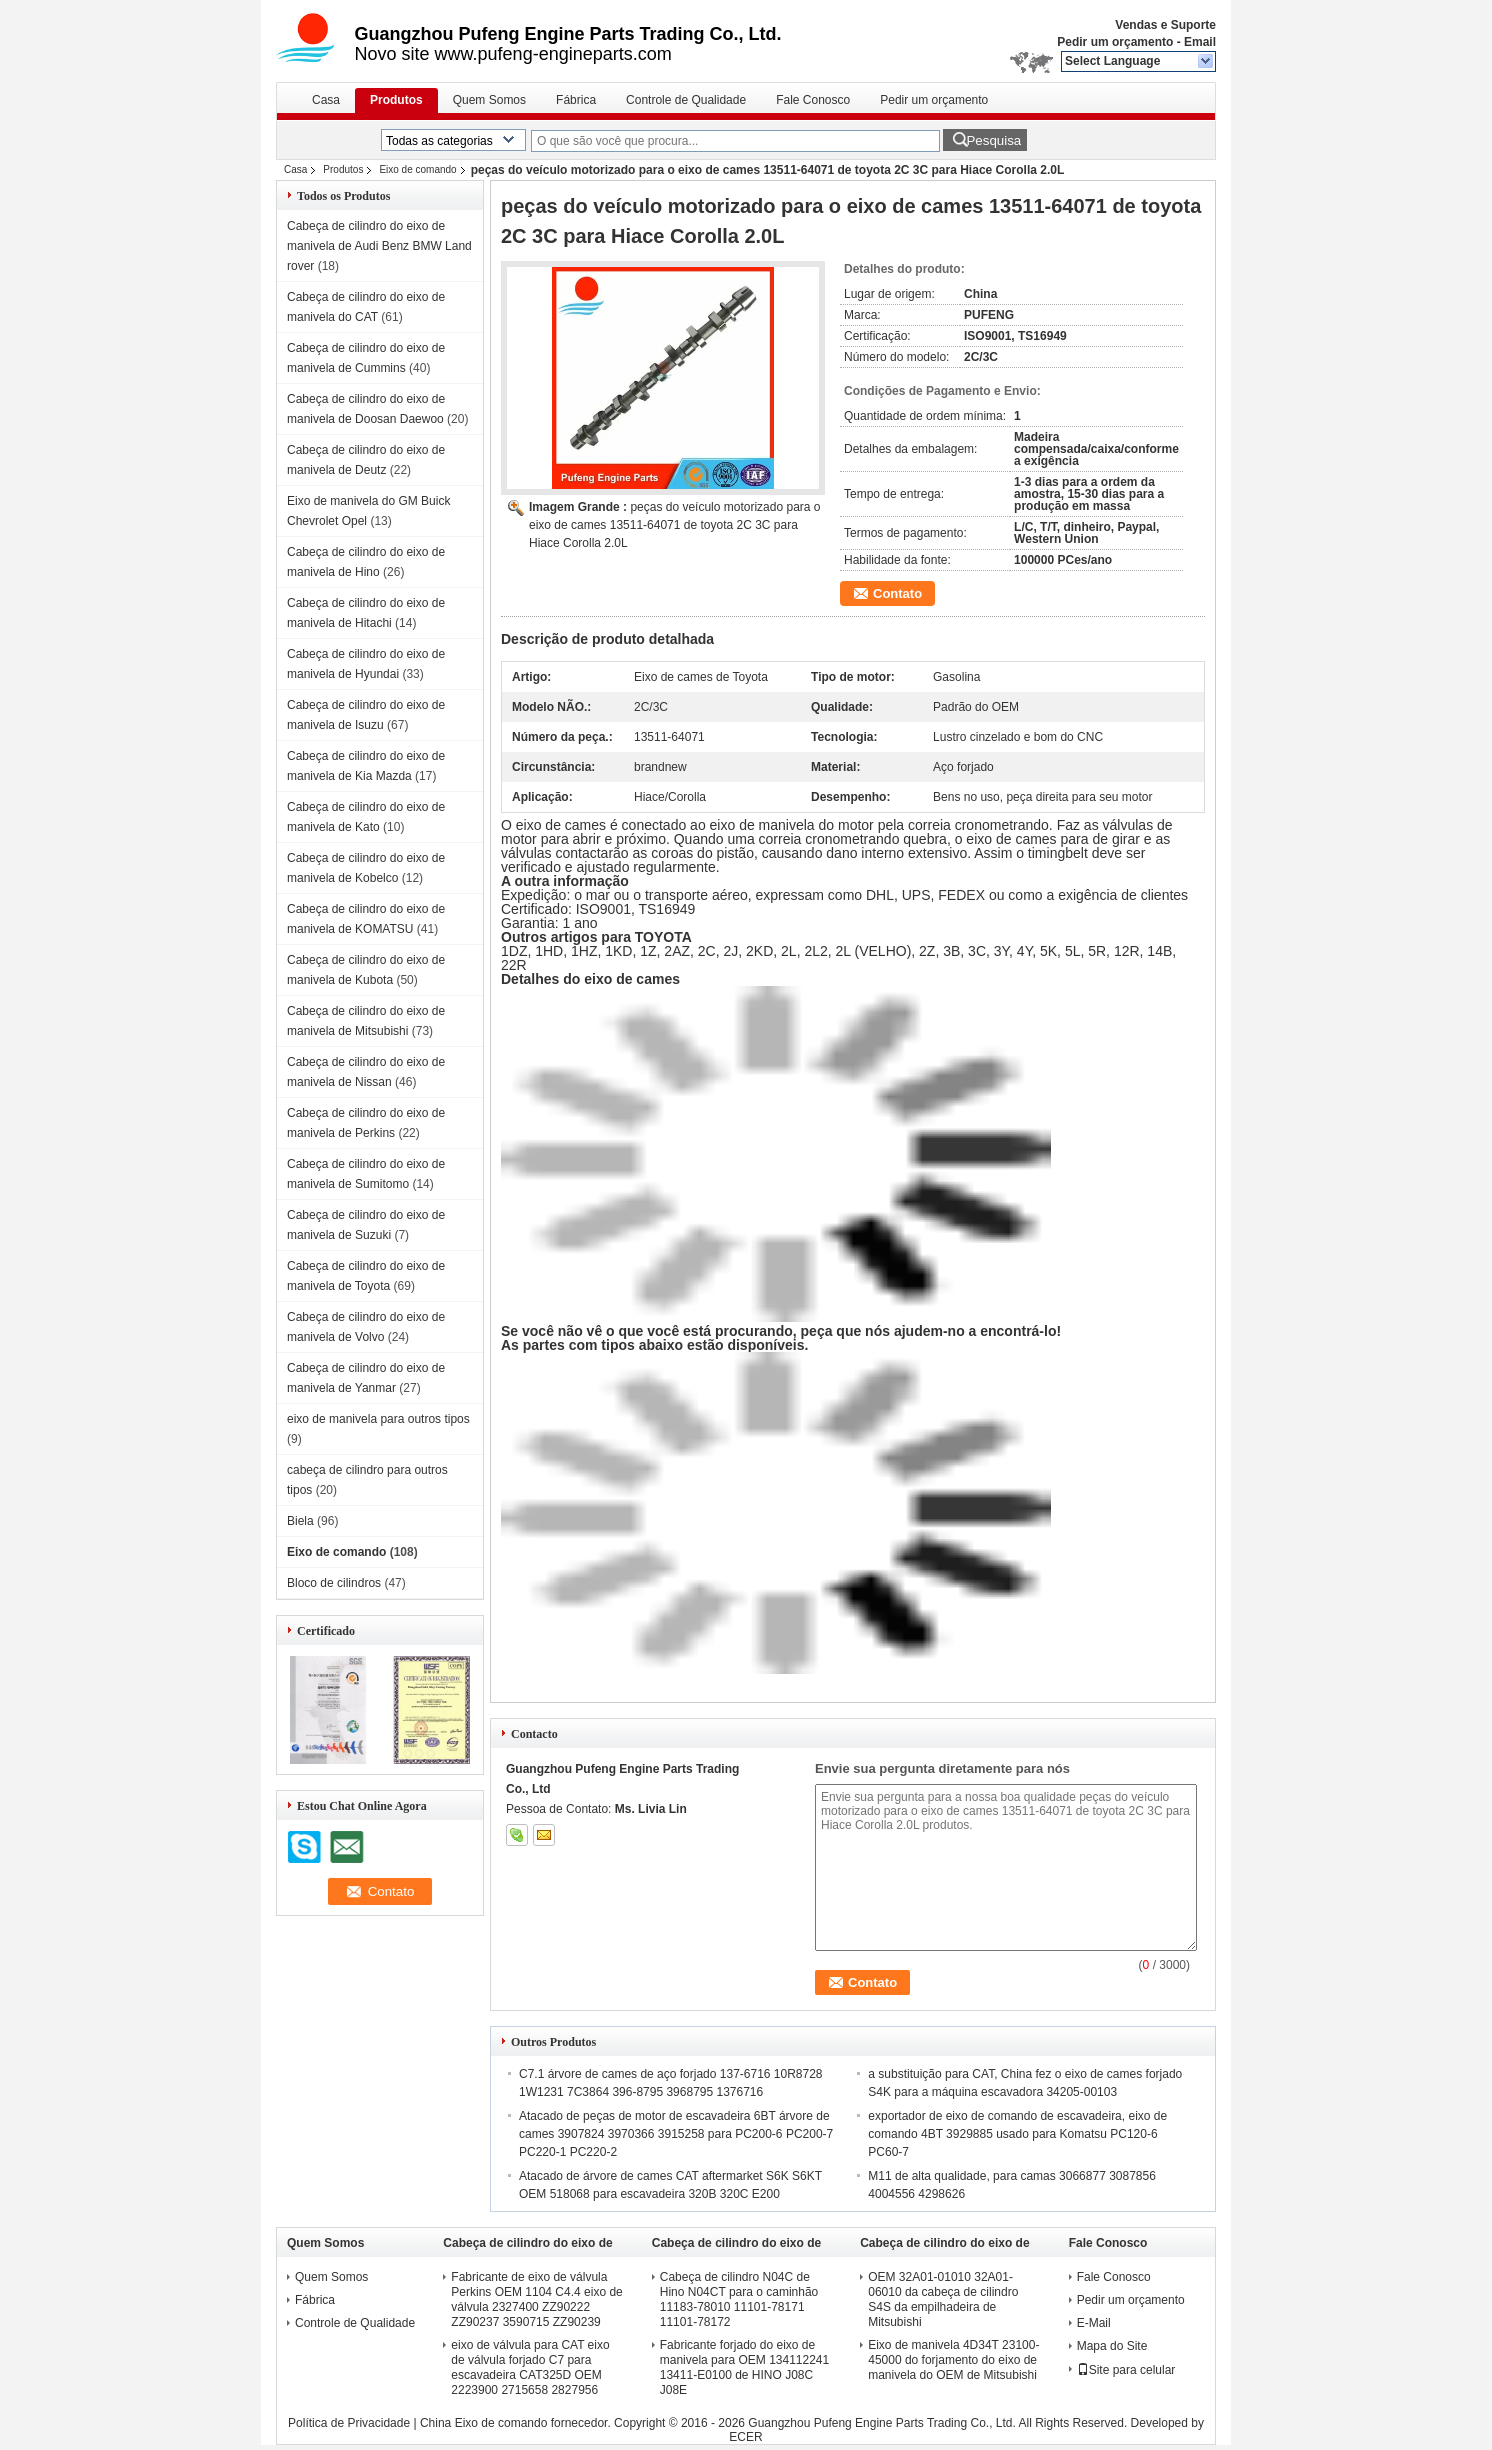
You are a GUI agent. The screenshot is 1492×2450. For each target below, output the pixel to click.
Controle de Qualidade (686, 100)
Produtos (396, 100)
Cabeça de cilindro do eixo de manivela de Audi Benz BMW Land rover (379, 246)
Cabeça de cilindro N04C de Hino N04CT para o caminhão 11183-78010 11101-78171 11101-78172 (739, 2299)
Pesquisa (993, 140)
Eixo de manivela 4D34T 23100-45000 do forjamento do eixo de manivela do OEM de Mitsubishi (953, 2360)
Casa (326, 100)
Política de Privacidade (349, 2423)
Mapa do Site (1112, 2346)
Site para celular (1126, 2370)
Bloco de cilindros (334, 1583)
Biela (300, 1521)
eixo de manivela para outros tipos (378, 1419)
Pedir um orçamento (1115, 42)
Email (1200, 42)
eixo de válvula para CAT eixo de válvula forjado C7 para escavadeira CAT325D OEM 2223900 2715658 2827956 (530, 2367)
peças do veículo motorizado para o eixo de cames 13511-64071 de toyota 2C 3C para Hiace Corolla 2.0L (675, 525)
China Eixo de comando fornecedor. (517, 2423)
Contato (897, 593)
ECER (745, 2437)
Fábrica (576, 100)
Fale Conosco (813, 100)
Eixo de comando (417, 169)
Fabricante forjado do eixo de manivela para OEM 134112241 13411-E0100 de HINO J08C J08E (744, 2367)
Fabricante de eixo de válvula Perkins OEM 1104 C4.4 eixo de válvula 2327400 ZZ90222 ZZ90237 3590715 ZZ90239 (536, 2299)
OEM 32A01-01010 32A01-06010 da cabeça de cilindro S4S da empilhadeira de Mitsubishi (943, 2299)
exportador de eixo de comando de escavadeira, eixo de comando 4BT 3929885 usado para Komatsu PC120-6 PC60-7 (1017, 2134)
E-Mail (1094, 2323)
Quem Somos (489, 100)
